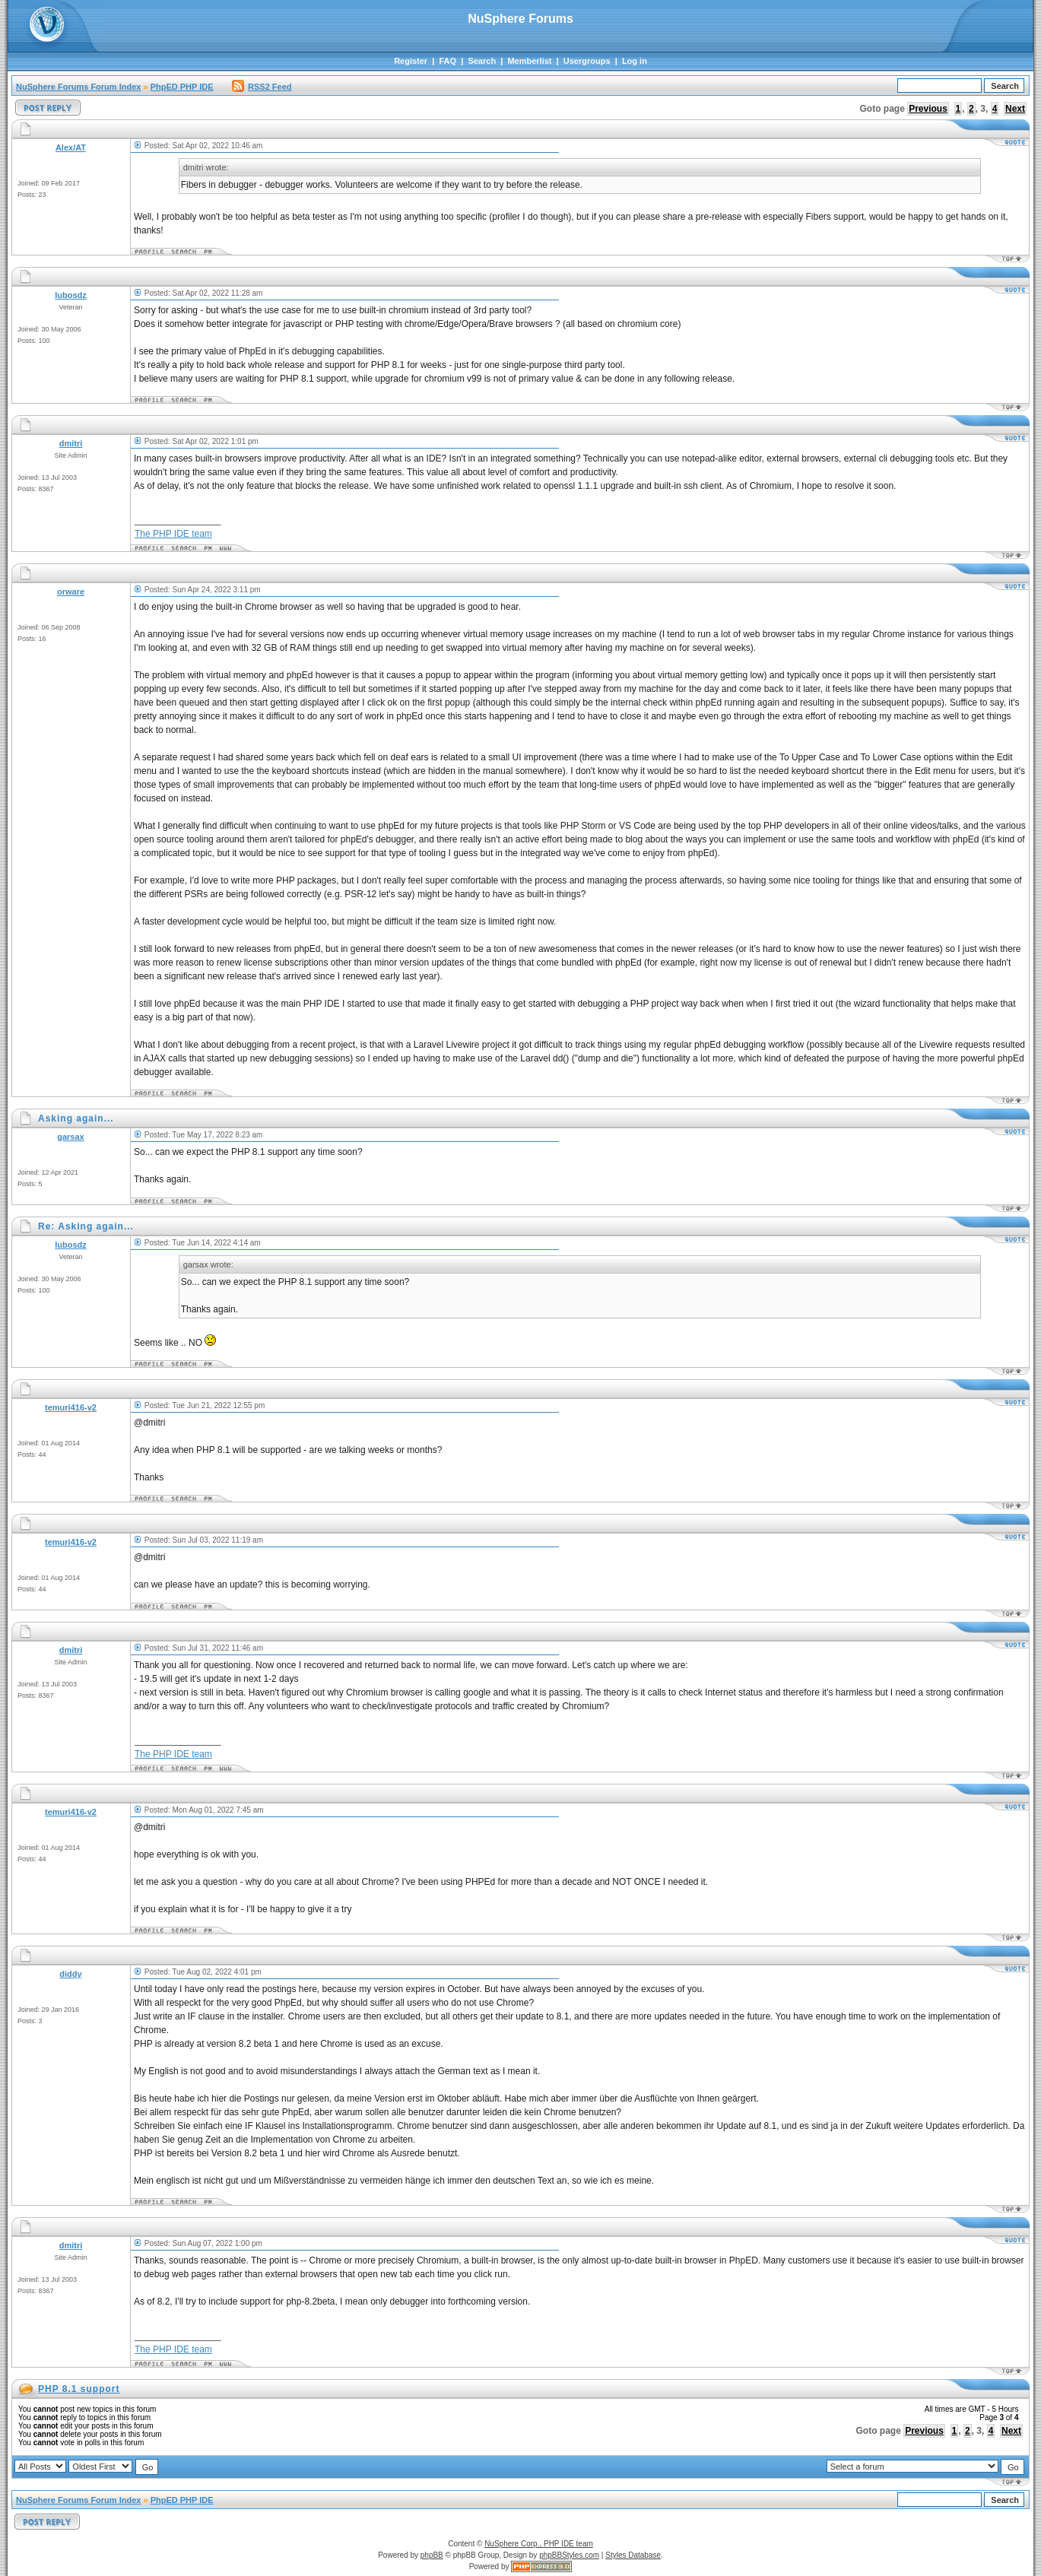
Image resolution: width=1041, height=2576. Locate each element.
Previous (928, 108)
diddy (70, 1973)
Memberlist (529, 60)
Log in (634, 60)
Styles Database (633, 2555)
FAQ (447, 60)
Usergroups (587, 60)
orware (70, 591)
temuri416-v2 (71, 1407)
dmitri (71, 443)
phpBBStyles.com (569, 2555)
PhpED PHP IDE (182, 86)
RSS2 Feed (261, 86)
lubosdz (71, 295)
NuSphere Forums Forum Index (78, 86)
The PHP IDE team (173, 533)
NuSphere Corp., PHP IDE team (538, 2544)
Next (1015, 108)
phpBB (432, 2555)
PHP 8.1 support (78, 2389)
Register (410, 60)
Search (482, 60)
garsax (70, 1136)
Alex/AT (71, 147)
